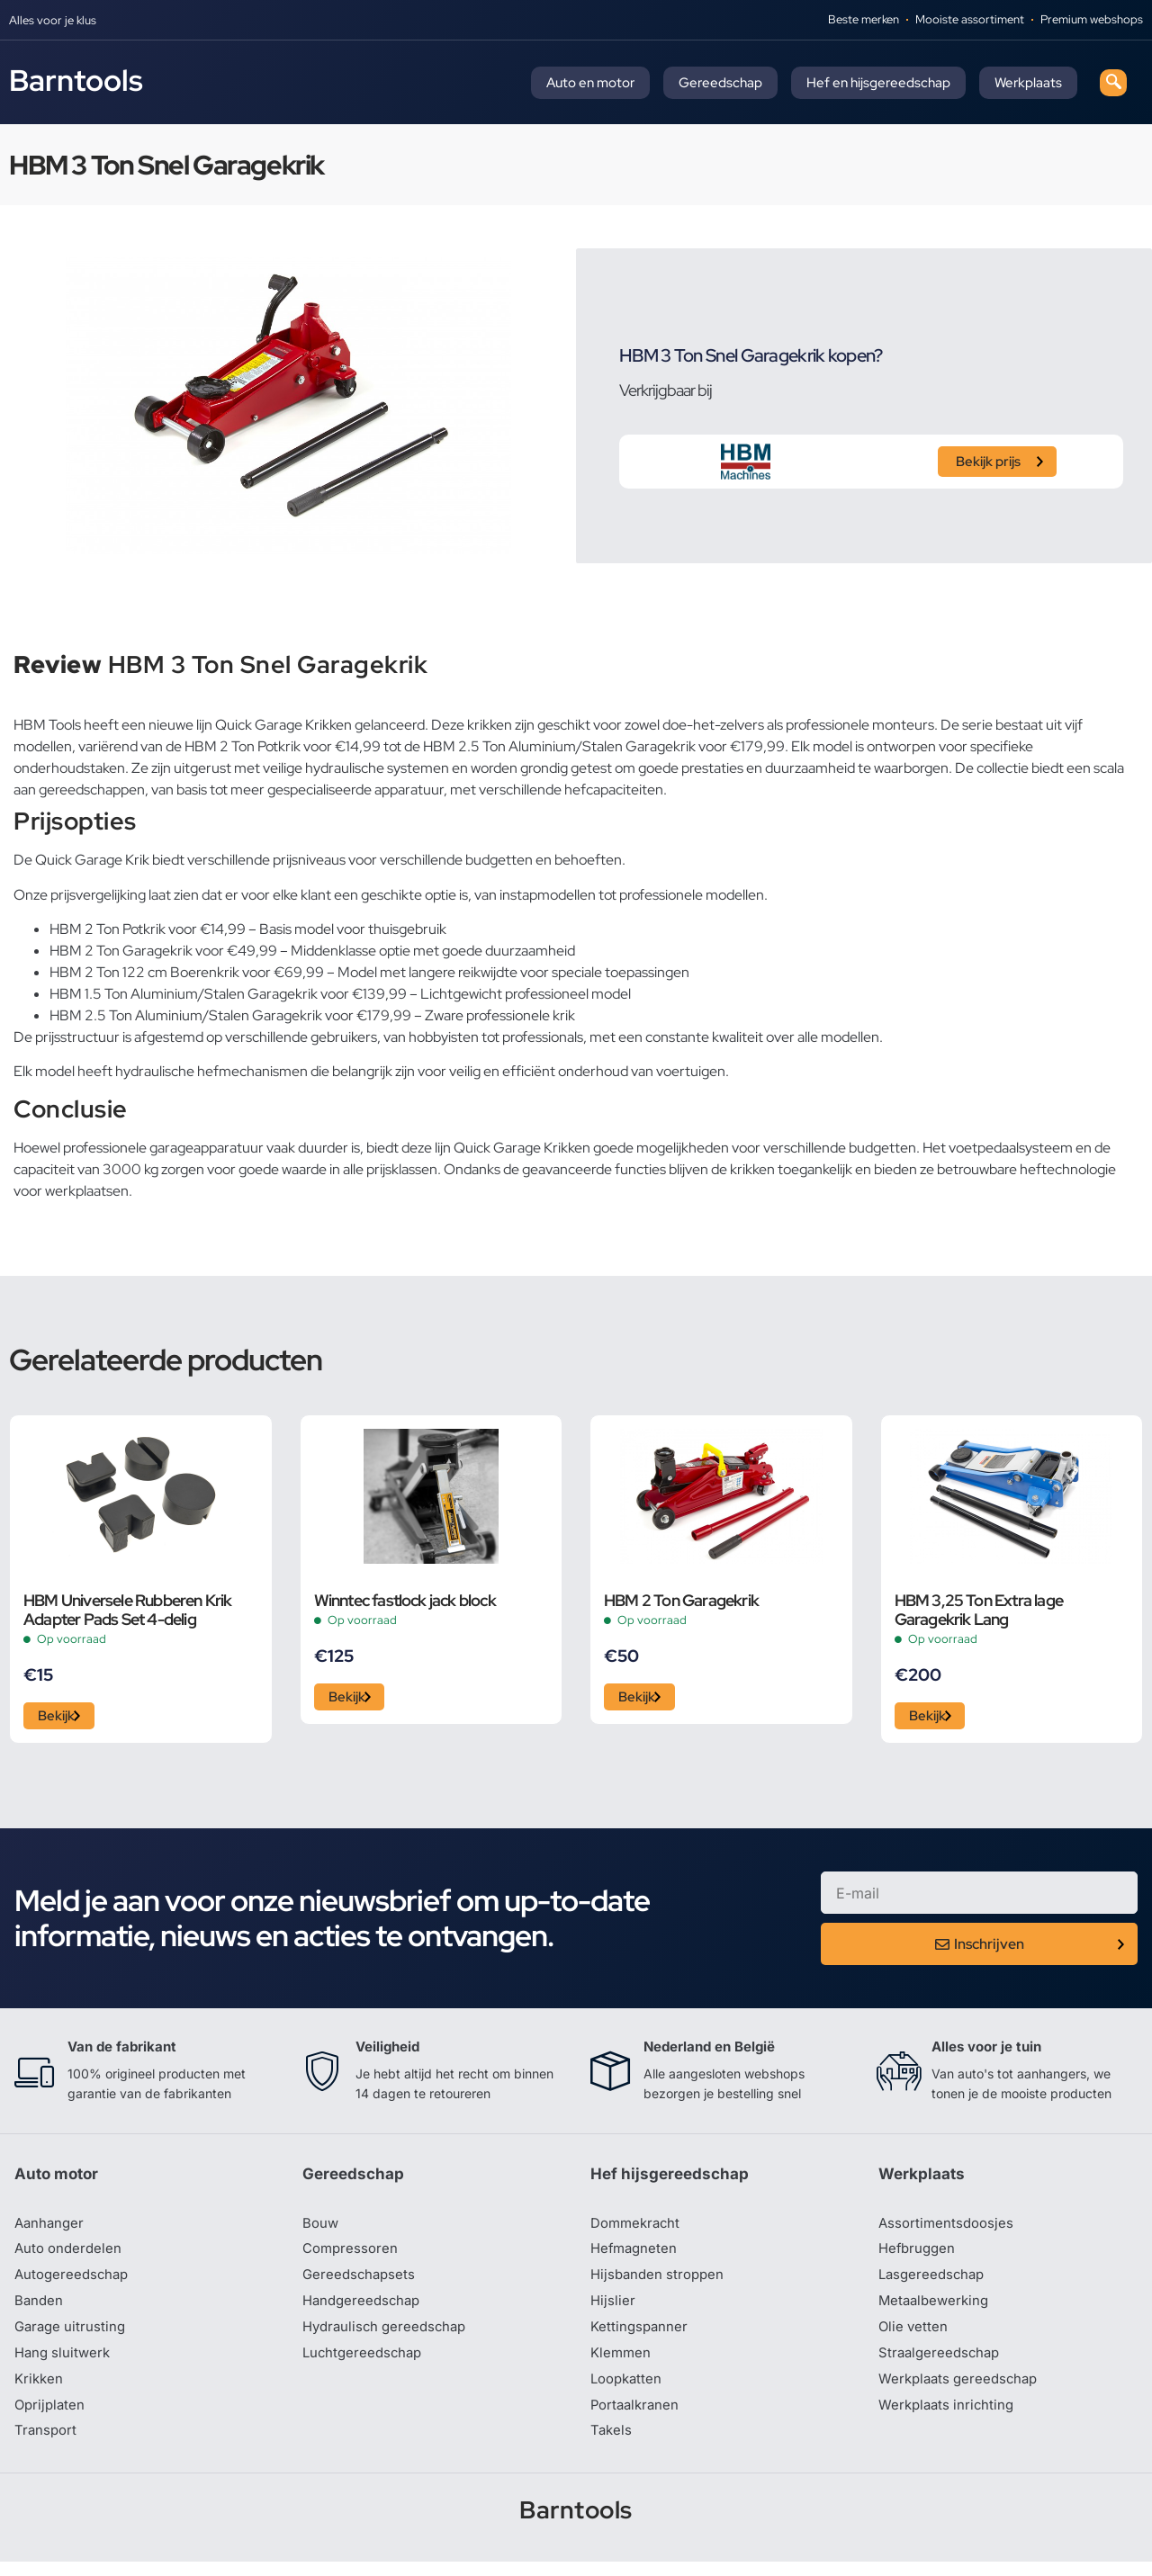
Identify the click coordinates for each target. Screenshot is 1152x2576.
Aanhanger (50, 2229)
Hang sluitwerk (64, 2364)
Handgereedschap (364, 2310)
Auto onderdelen (70, 2256)
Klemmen (621, 2364)
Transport (46, 2445)
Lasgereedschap (934, 2283)
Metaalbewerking (936, 2310)
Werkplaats (1028, 83)
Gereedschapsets (360, 2283)
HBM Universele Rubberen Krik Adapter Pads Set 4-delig (127, 1610)
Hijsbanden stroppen (660, 2283)
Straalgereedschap (941, 2364)
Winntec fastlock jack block (405, 1600)
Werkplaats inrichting (949, 2418)
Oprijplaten (51, 2418)
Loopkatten (628, 2391)
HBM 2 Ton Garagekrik (681, 1600)
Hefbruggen (918, 2256)
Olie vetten (914, 2337)
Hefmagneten (635, 2256)
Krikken (40, 2391)
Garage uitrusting (72, 2337)
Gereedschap (720, 83)
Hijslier (613, 2310)
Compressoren (352, 2256)
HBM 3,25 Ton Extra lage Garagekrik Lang (979, 1610)
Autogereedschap (74, 2283)
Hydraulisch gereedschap (388, 2337)
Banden (39, 2310)
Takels (612, 2445)
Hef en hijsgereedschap (878, 83)
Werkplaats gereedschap (962, 2391)
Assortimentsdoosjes (948, 2229)
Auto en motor (590, 83)
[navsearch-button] (1113, 82)
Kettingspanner (640, 2337)
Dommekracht (638, 2229)
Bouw (321, 2229)
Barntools (76, 80)
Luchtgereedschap (365, 2364)
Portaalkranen (637, 2418)
